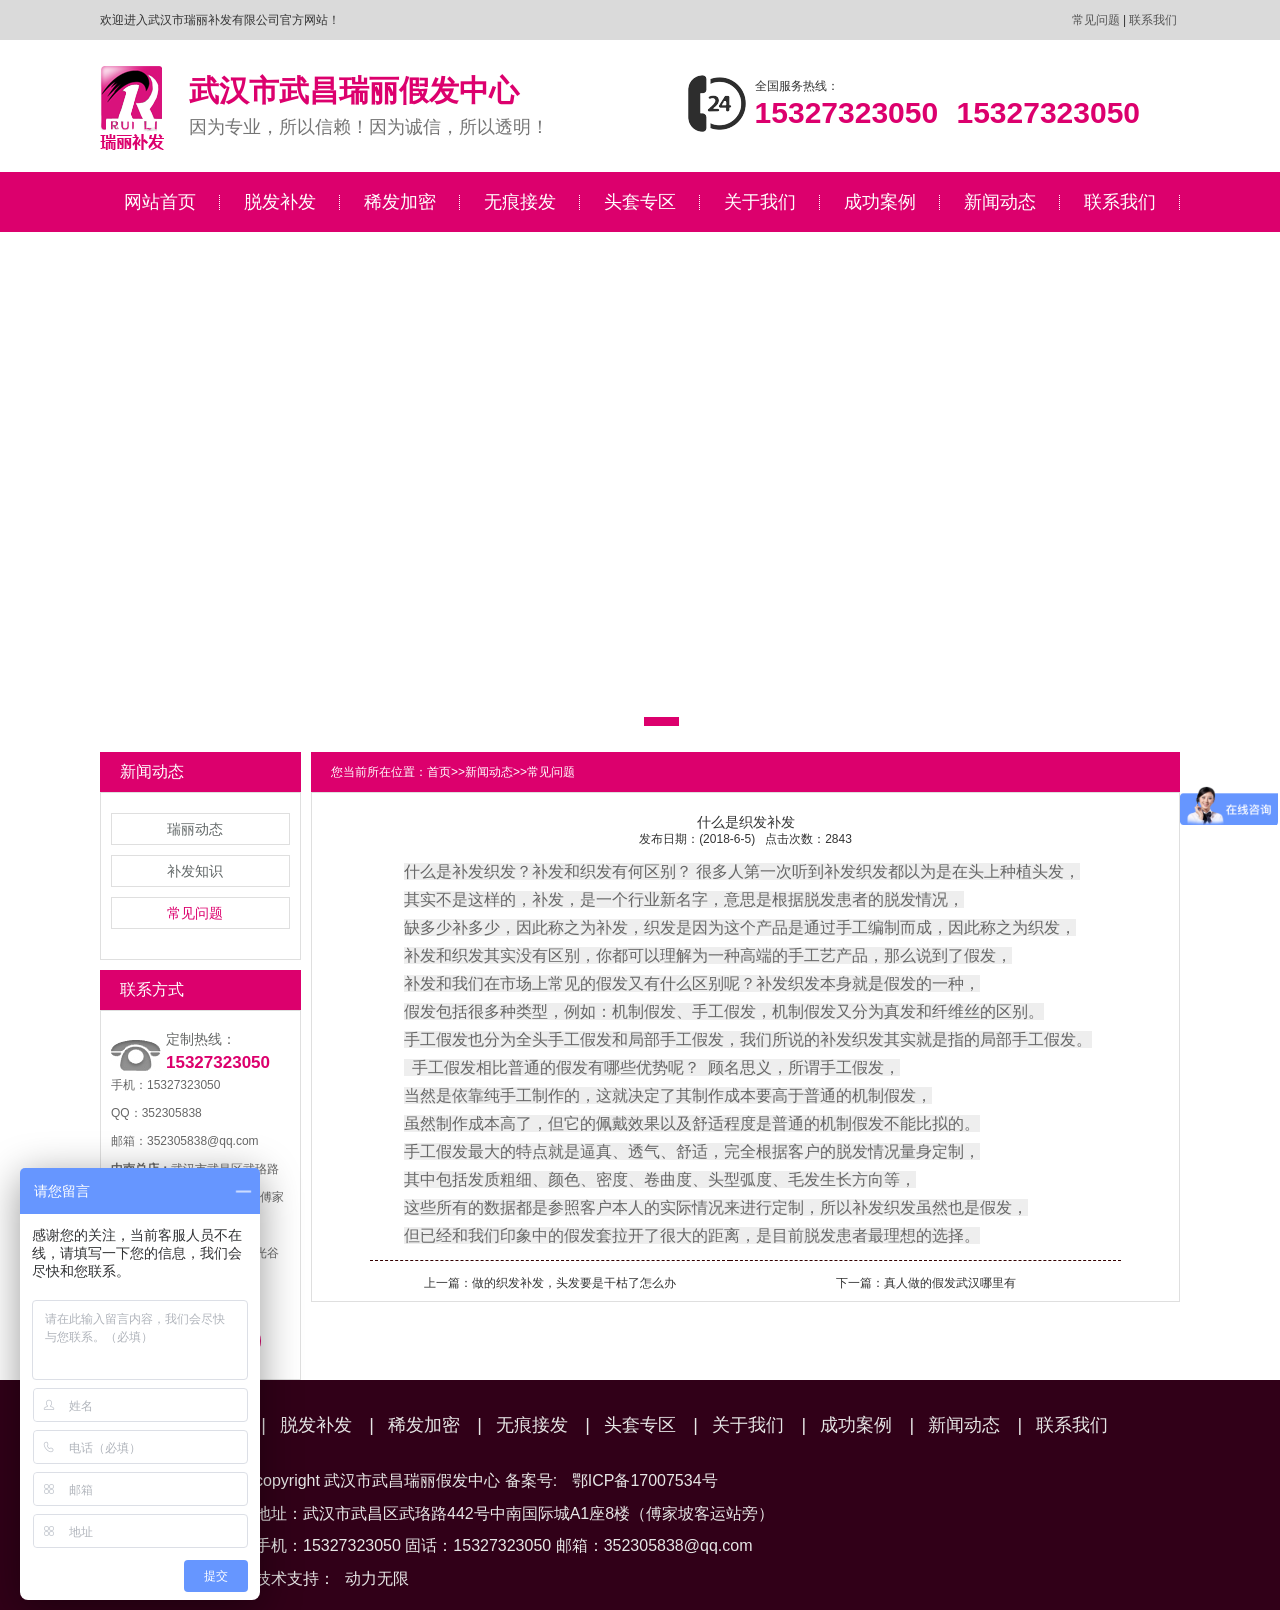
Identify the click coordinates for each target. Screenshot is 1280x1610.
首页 (439, 772)
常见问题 (1096, 20)
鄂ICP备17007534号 (645, 1480)
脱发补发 (280, 202)
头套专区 (640, 202)
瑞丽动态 (195, 829)
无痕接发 (520, 202)
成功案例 (880, 202)
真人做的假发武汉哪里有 (950, 1283)
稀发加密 (400, 202)
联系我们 (1153, 20)
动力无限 (377, 1578)
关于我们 (760, 202)
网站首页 (160, 202)
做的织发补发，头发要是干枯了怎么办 (574, 1283)
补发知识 (195, 871)
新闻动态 (1000, 202)
